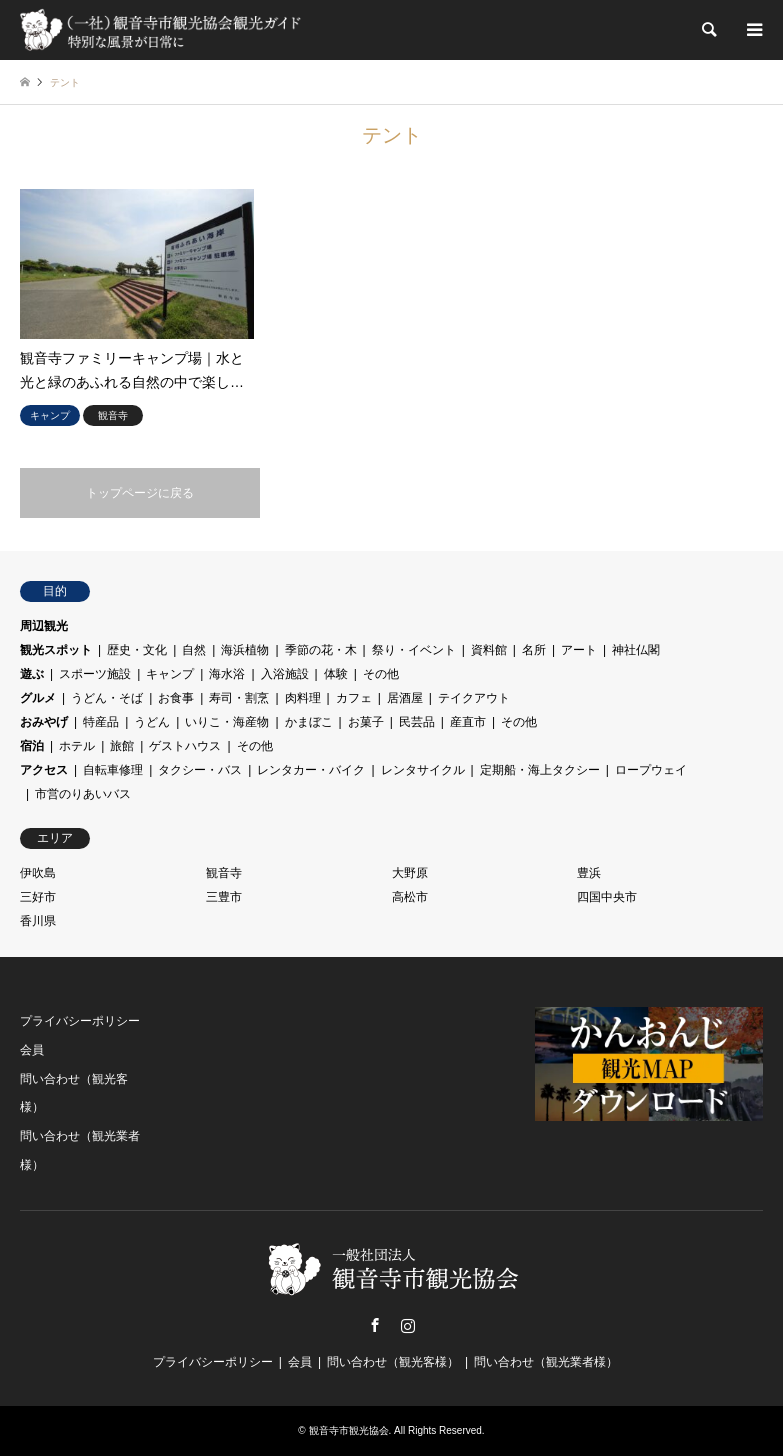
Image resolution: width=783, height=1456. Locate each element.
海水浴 (227, 674)
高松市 (410, 897)
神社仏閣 (636, 650)
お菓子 (366, 722)
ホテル (77, 746)
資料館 (489, 650)
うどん (152, 722)
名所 (534, 650)
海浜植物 (245, 650)
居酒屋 (405, 698)
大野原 (410, 873)
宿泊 (32, 746)
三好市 (38, 897)
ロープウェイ (651, 770)
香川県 (38, 921)
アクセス (44, 770)
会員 (32, 1050)
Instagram (408, 1325)
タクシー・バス (200, 770)
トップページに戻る (140, 493)
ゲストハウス (185, 746)
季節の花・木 (321, 650)
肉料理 (303, 698)
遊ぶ (32, 674)
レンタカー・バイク (311, 770)
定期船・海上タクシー (540, 770)
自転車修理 (113, 770)
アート (579, 650)
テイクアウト (474, 698)
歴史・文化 (137, 650)
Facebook (375, 1325)
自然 (194, 650)
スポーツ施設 (95, 674)
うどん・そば (107, 698)
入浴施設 (285, 674)
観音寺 (224, 873)
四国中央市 (607, 897)
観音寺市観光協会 (349, 1430)
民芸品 (417, 722)
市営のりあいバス (83, 794)
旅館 (122, 746)
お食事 (176, 698)
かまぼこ (309, 722)
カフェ (354, 698)
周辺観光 (44, 626)
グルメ (38, 698)
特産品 (101, 722)
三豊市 (224, 897)
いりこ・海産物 (227, 722)
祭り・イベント (414, 650)
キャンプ (170, 674)
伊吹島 (38, 873)
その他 (381, 674)
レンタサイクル (423, 770)
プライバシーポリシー (80, 1021)
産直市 (468, 722)
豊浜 (589, 873)
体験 (336, 674)
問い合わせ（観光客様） (393, 1362)
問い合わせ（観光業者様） (546, 1362)
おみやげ (44, 722)
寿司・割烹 (239, 698)
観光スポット (56, 650)
